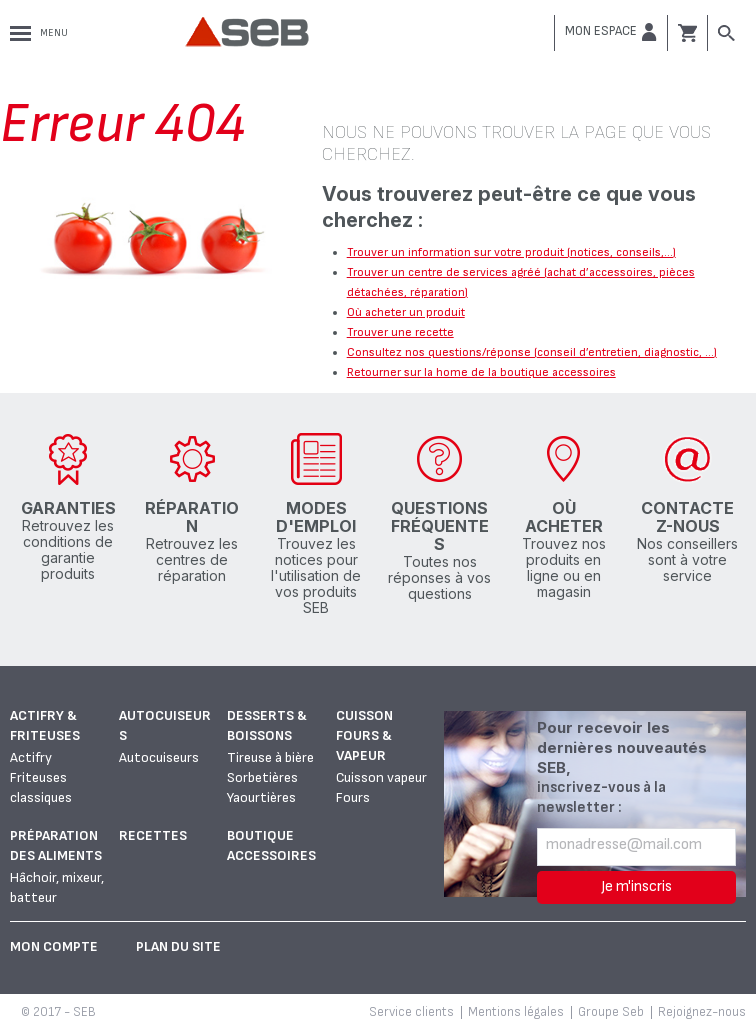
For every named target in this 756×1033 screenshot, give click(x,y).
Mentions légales (516, 1012)
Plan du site (178, 946)
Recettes (153, 835)
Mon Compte (54, 946)
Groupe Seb (611, 1012)
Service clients (411, 1012)
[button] (611, 32)
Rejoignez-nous (702, 1012)
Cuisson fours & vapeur (364, 735)
